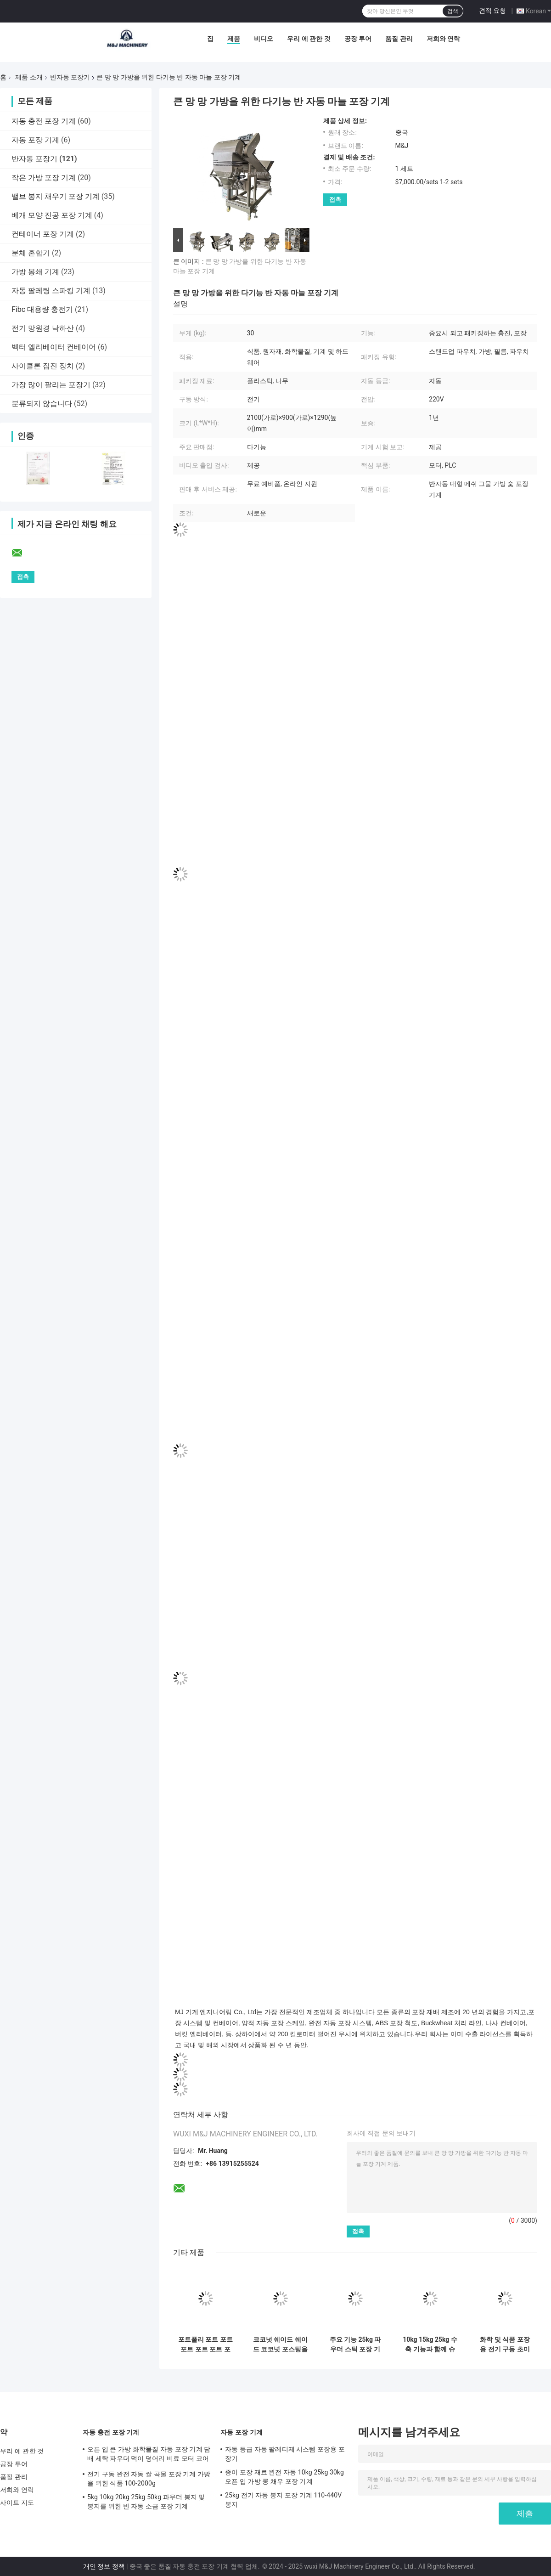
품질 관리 (398, 38)
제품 (233, 38)
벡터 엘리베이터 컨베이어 (53, 347)
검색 (452, 11)
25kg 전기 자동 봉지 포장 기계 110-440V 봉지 (283, 2499)
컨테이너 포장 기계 (42, 234)
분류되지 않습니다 (41, 403)
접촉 (335, 199)
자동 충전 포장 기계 (43, 121)
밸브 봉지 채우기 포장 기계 (55, 196)
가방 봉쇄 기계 (35, 271)
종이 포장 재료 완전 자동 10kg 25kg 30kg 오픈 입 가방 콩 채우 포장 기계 (284, 2477)
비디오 (263, 38)
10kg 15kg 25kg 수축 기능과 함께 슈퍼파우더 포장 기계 (430, 2344)
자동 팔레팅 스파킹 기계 (50, 290)
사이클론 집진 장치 (42, 366)
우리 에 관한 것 (308, 38)
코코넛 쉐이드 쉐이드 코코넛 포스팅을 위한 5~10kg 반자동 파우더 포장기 (280, 2344)
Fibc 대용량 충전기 (42, 309)
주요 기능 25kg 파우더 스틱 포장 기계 (355, 2344)
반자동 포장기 (70, 77)
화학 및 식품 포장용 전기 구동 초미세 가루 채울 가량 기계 (504, 2344)
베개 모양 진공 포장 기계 (51, 215)
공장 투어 (357, 38)
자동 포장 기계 (35, 140)
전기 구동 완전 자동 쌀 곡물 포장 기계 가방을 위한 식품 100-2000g (148, 2478)
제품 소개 (28, 77)
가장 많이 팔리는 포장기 (50, 384)
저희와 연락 (443, 38)
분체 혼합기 (30, 253)
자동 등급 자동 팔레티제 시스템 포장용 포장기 (285, 2454)
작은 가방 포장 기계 (43, 177)
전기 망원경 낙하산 (42, 328)
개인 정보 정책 (104, 2566)
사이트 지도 (17, 2502)
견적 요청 (492, 10)
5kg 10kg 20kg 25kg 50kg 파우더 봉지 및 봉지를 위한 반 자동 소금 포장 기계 (146, 2501)
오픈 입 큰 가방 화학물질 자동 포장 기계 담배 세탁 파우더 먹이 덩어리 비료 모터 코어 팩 (148, 2455)
